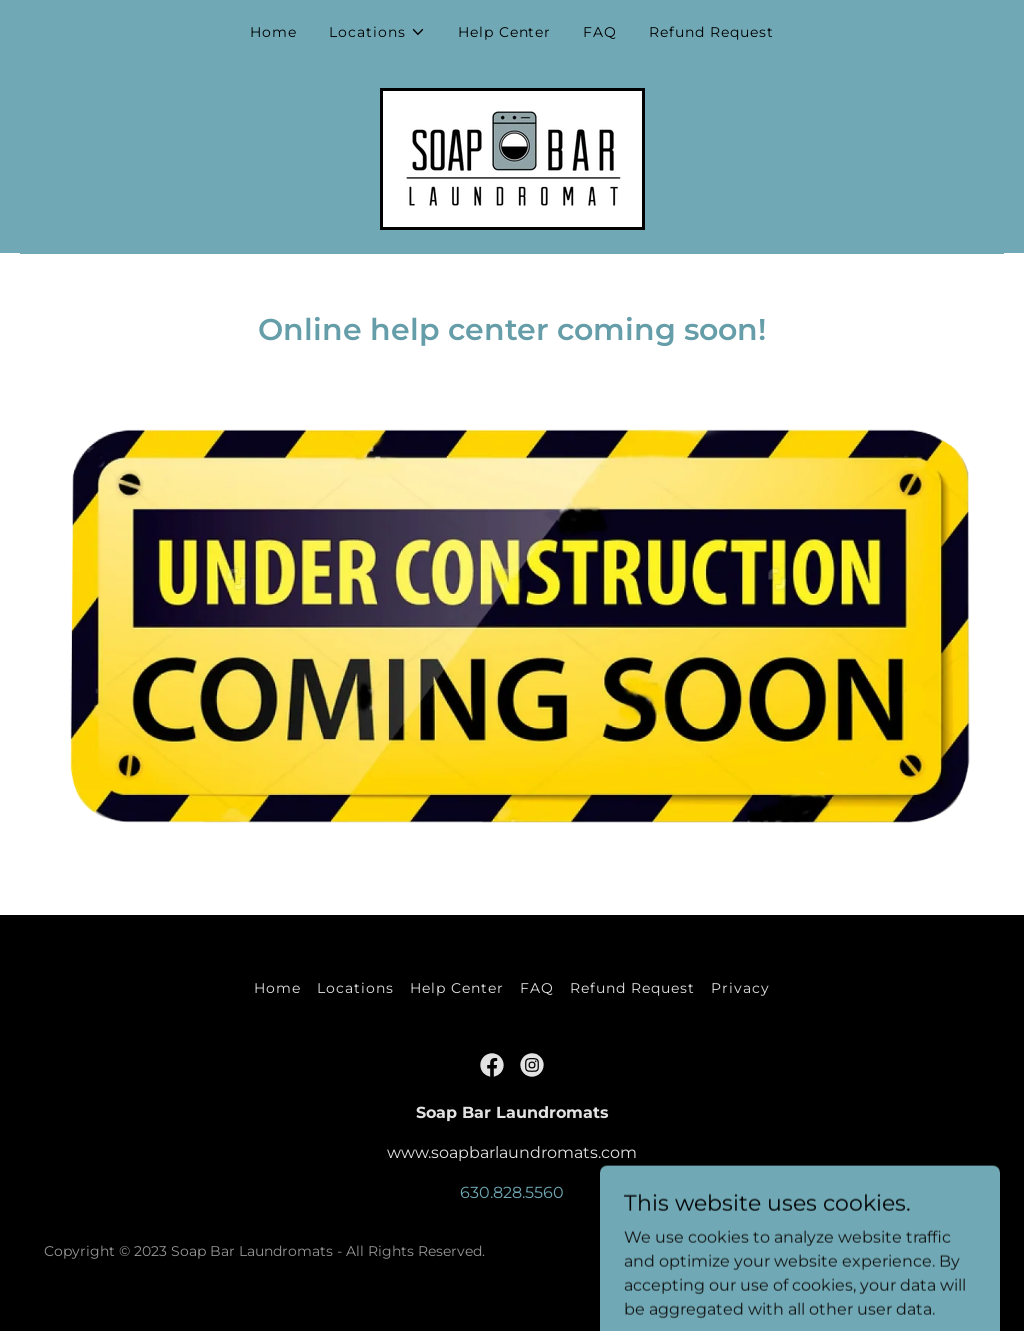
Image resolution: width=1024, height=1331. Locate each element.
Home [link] (273, 32)
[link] (512, 157)
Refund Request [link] (711, 32)
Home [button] (277, 988)
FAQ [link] (600, 32)
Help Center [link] (505, 32)
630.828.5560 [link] (512, 1192)
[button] (377, 32)
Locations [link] (355, 988)
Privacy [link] (740, 988)
